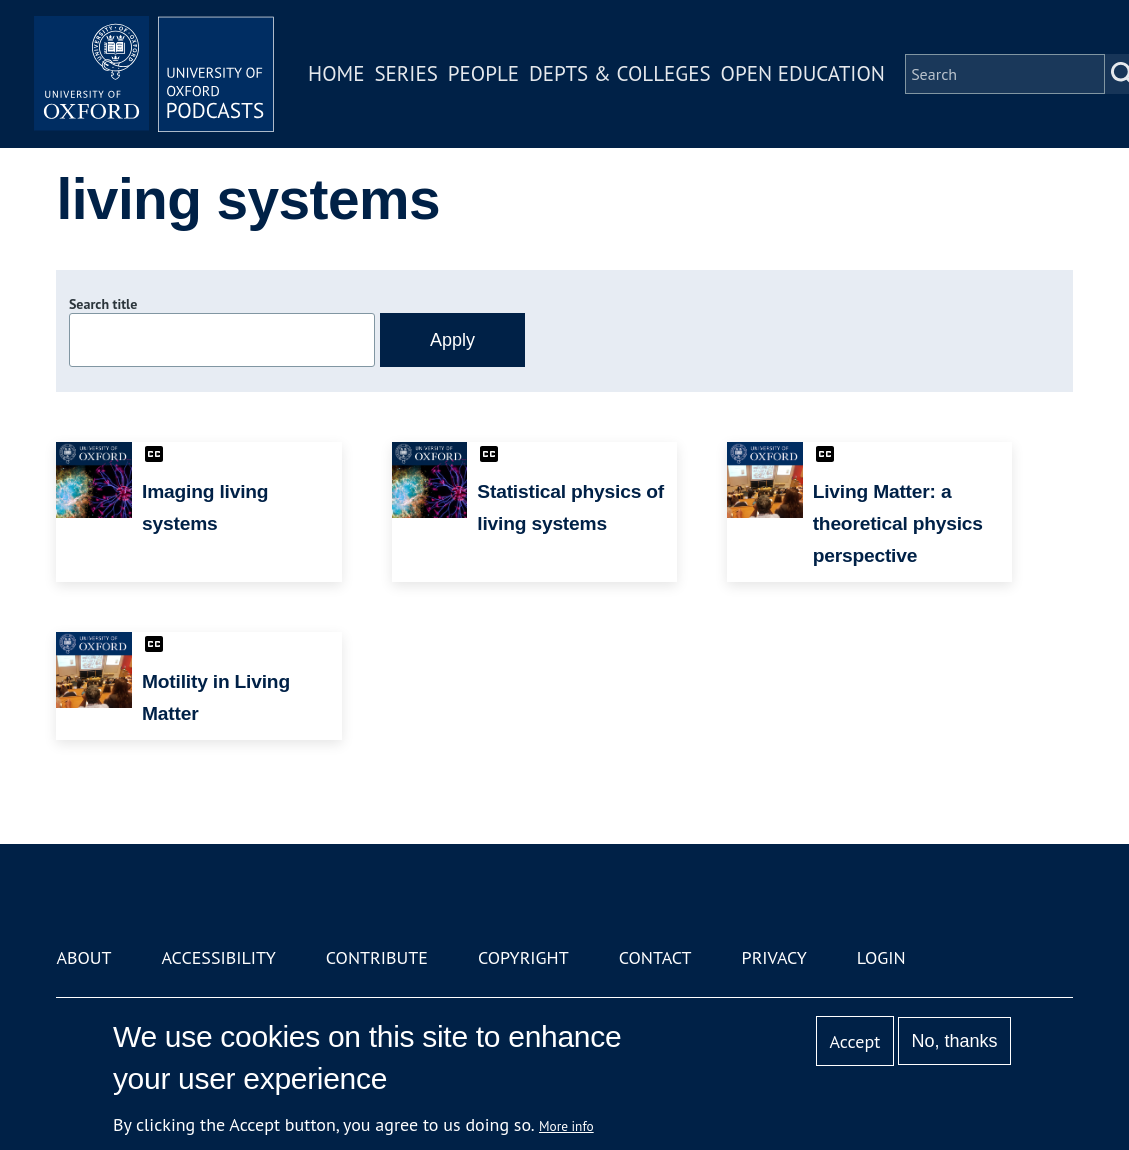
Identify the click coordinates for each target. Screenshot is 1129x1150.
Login (881, 957)
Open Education (803, 73)
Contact (655, 957)
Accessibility (219, 957)
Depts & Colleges (620, 73)
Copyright (523, 957)
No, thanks (955, 1041)
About (83, 957)
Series (405, 73)
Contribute (377, 957)
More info (566, 1126)
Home (336, 73)
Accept (855, 1041)
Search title (103, 304)
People (483, 73)
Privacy (774, 957)
